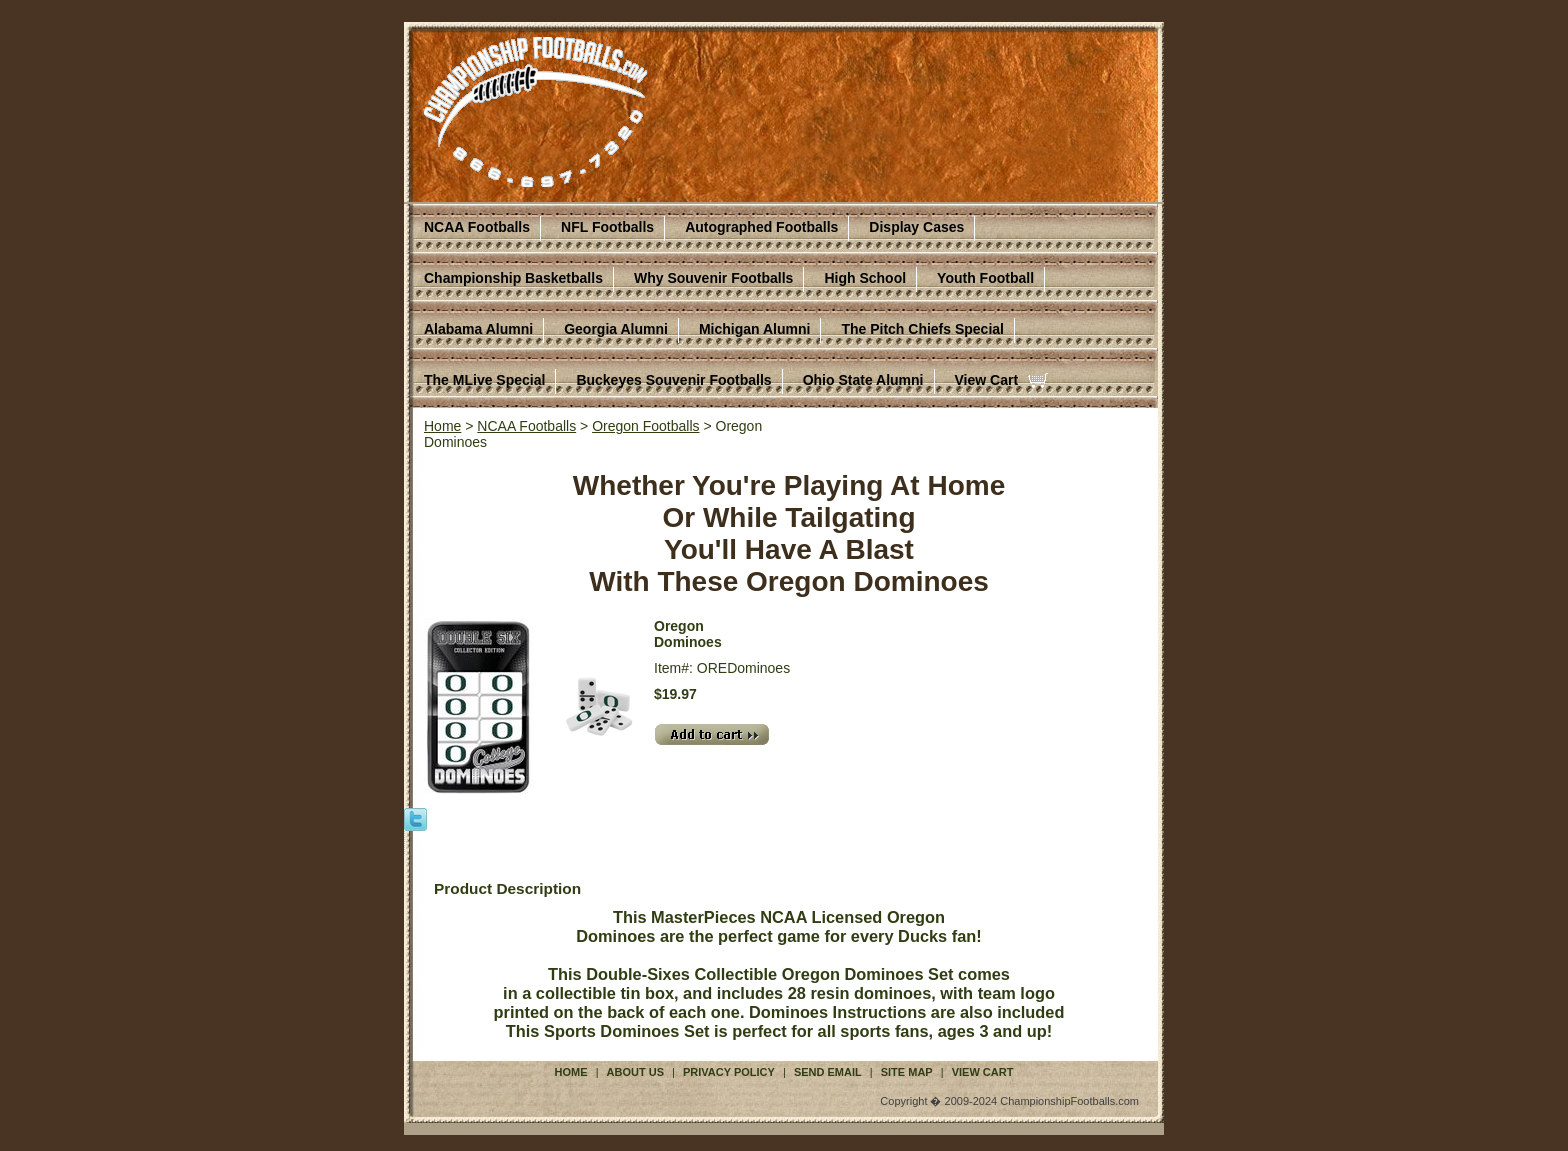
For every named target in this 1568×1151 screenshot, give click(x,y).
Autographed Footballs (761, 227)
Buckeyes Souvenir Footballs (673, 380)
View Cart (987, 380)
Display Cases (916, 227)
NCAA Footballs (477, 227)
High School (865, 278)
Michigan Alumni (754, 329)
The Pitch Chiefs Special (922, 329)
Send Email (828, 1072)
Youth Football (985, 278)
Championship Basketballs (513, 278)
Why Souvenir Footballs (713, 278)
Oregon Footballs (645, 426)
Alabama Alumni (478, 329)
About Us (635, 1072)
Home (442, 426)
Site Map (907, 1072)
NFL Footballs (607, 227)
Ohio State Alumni (863, 380)
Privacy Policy (729, 1072)
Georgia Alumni (616, 329)
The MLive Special (484, 380)
